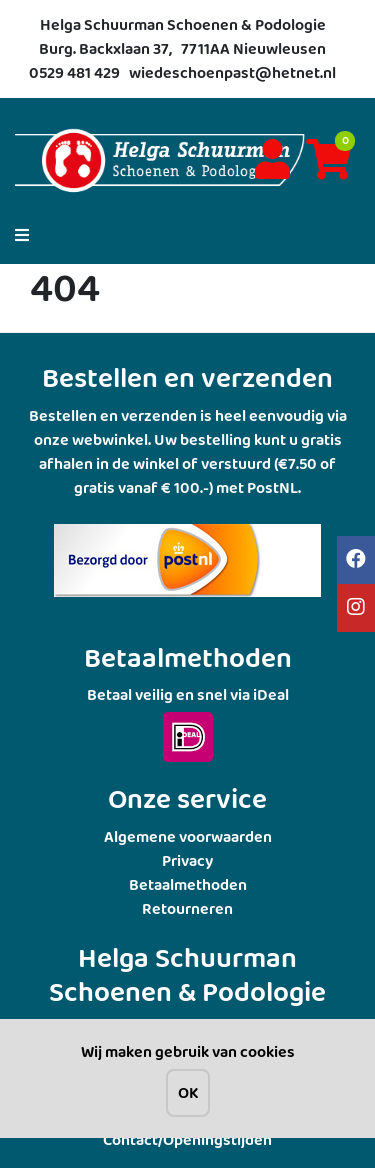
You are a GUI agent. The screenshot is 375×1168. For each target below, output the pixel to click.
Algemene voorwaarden (188, 836)
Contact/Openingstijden (187, 1139)
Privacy (187, 860)
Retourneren (187, 908)
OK (188, 1092)
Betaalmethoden (188, 884)
